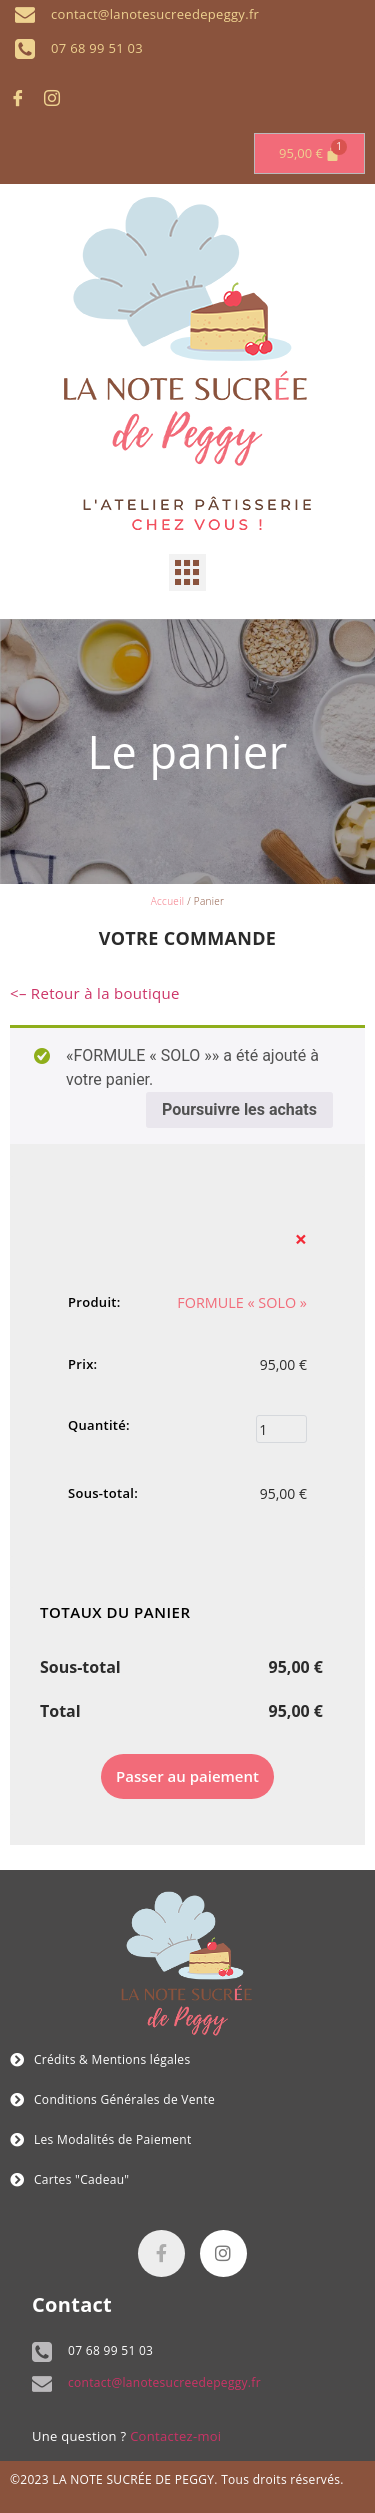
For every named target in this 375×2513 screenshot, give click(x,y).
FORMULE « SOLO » (242, 1302)
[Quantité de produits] (281, 1429)
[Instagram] (59, 98)
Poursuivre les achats (239, 1109)
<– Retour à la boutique (95, 993)
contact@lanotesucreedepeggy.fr (164, 2382)
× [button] (301, 1239)
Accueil (168, 901)
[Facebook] (25, 98)
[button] (188, 573)
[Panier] (309, 153)
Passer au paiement (187, 1776)
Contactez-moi (175, 2436)
